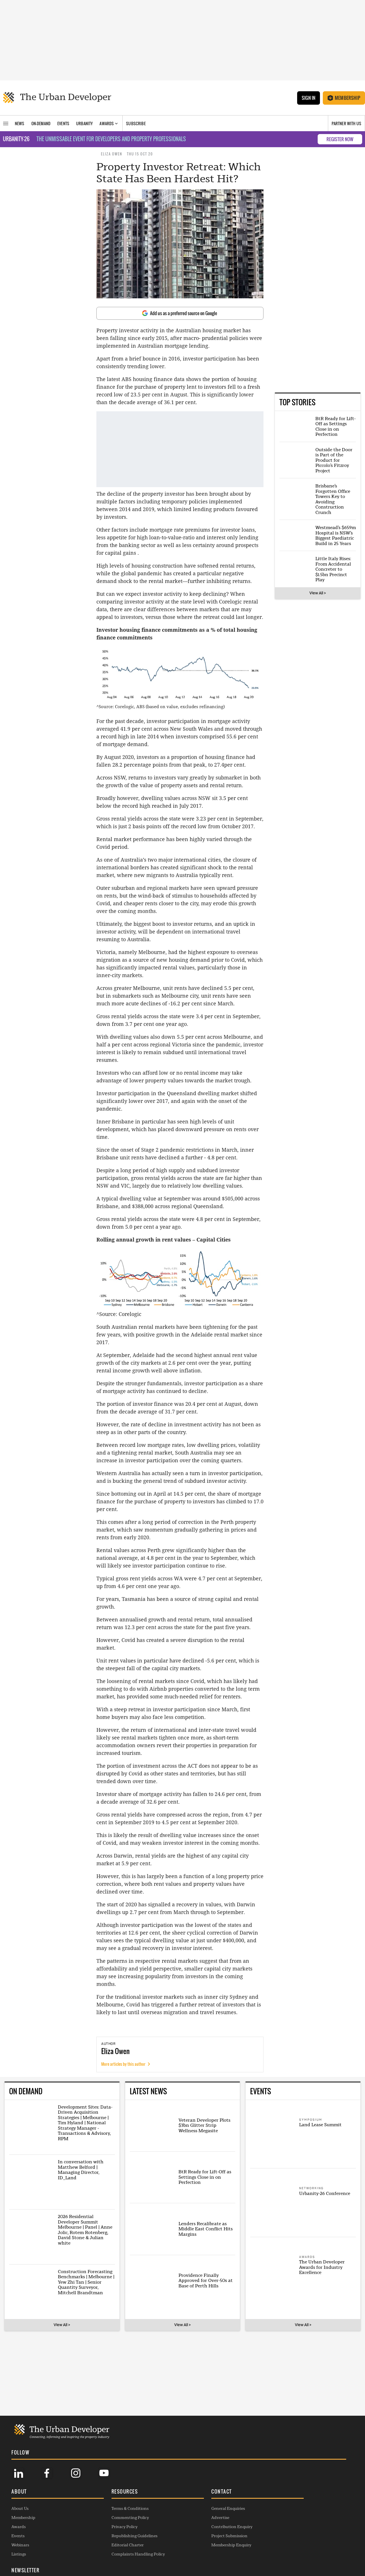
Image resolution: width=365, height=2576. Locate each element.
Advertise (191, 2517)
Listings (18, 2553)
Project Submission (200, 2535)
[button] (50, 2491)
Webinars (20, 2544)
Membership (344, 97)
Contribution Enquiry (203, 2526)
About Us (20, 2508)
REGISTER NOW (340, 139)
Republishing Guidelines (120, 2535)
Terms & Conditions (115, 2508)
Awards (18, 2526)
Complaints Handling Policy (123, 2553)
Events (18, 2535)
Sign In (308, 97)
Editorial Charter (113, 2544)
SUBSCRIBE (283, 2528)
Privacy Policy (110, 2526)
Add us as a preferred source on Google (179, 313)
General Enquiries (199, 2508)
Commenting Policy (115, 2517)
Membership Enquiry (202, 2544)
